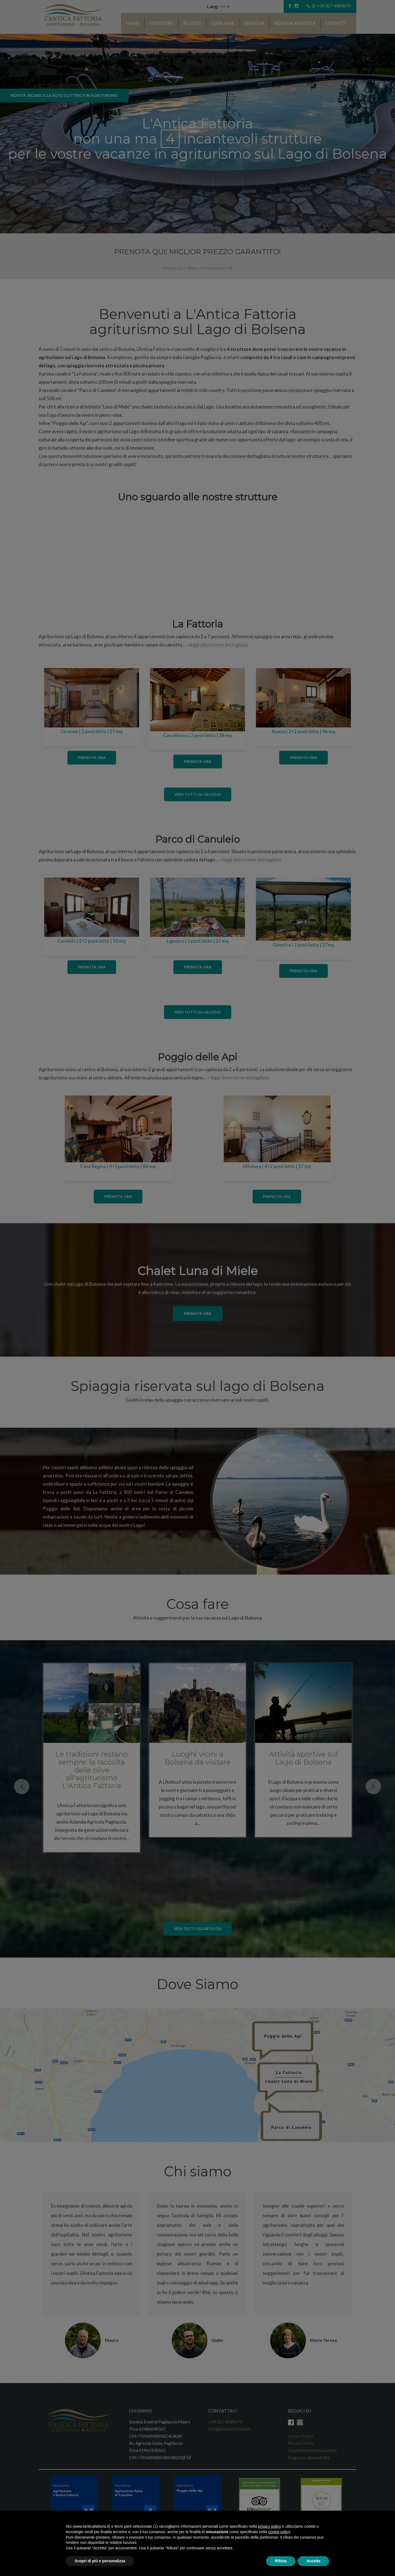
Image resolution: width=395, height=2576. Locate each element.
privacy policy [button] (269, 2526)
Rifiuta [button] (281, 2561)
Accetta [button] (313, 2561)
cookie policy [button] (279, 2532)
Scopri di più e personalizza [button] (100, 2561)
